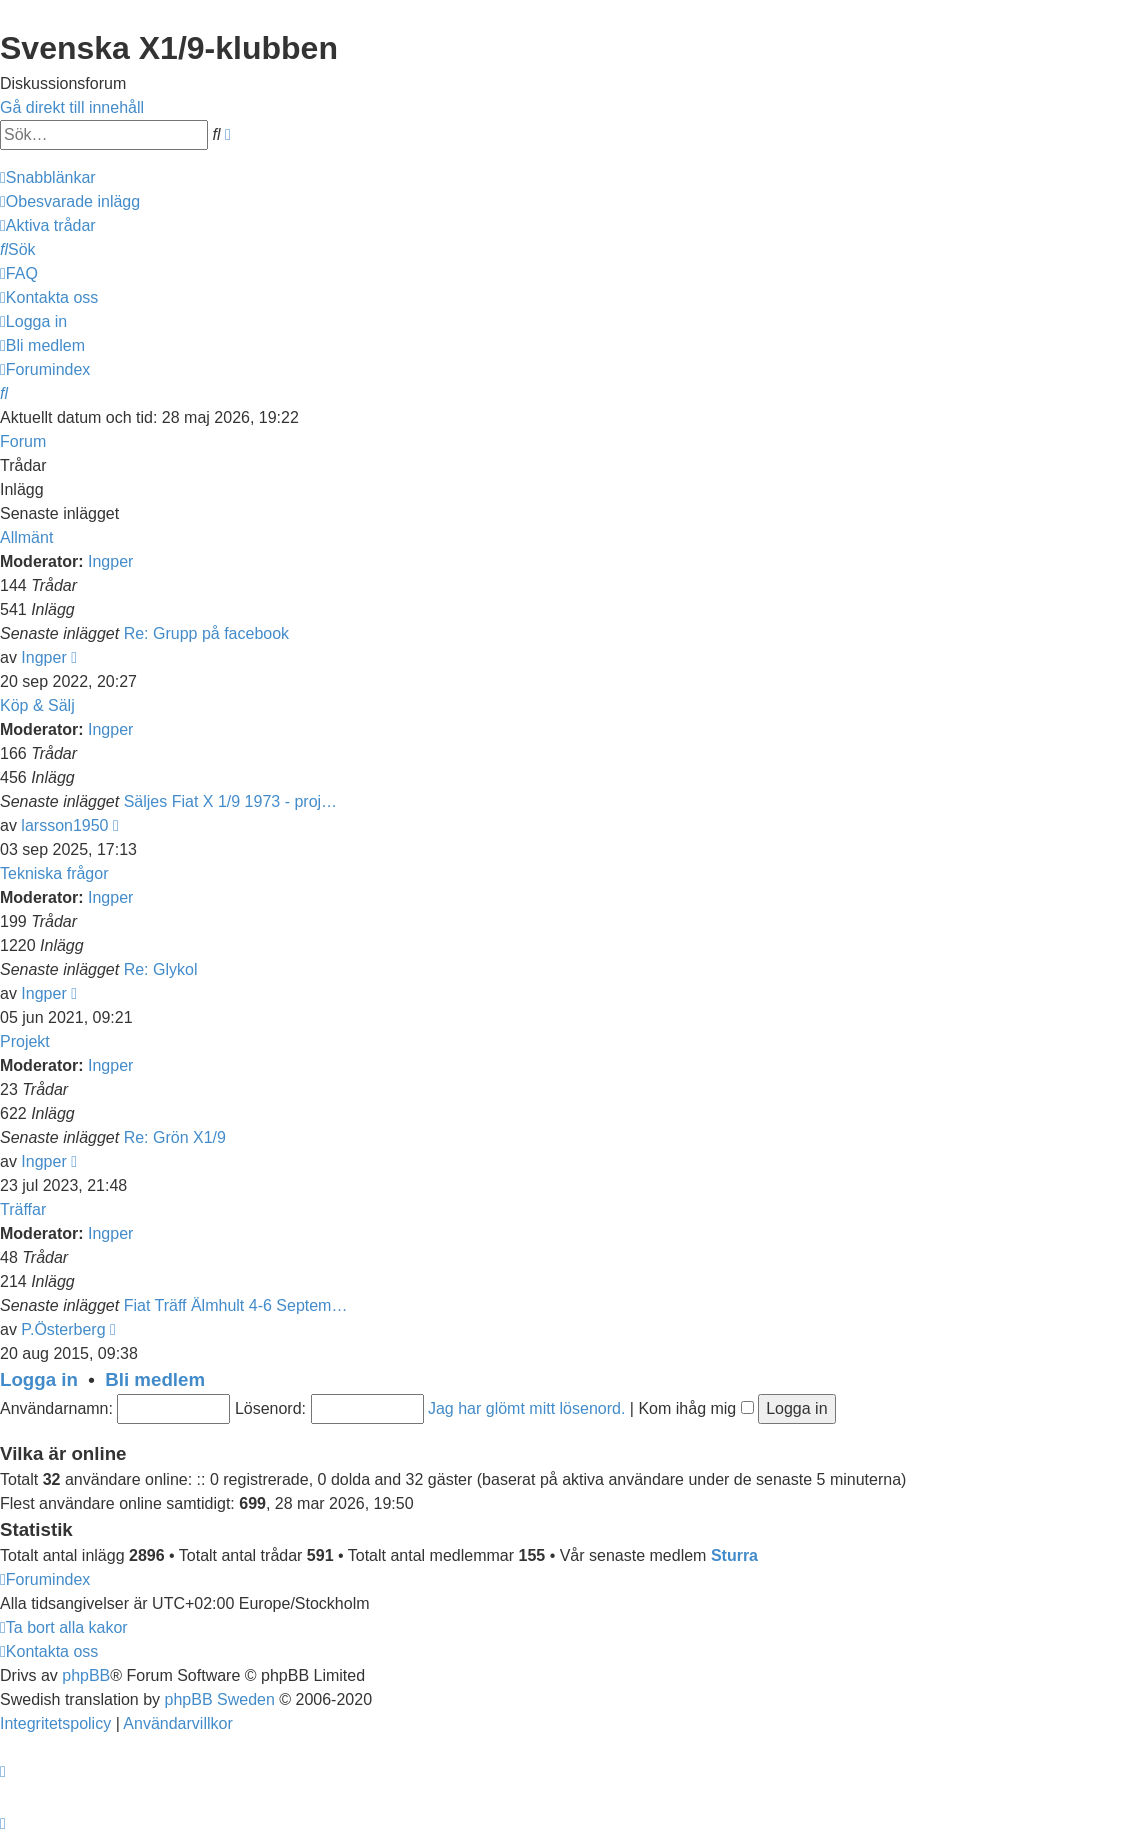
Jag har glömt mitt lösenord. (526, 1408)
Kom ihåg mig (695, 1408)
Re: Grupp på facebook (206, 633)
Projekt (25, 1041)
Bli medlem (155, 1379)
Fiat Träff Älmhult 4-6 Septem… (236, 1305)
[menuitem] (70, 201)
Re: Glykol (161, 969)
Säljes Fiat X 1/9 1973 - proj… (230, 801)
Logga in (39, 1379)
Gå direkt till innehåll (72, 107)
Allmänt (26, 537)
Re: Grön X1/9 (175, 1137)
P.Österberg (63, 1329)
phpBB (86, 1675)
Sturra (734, 1555)
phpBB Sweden (220, 1699)
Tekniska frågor (54, 873)
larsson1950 (64, 825)
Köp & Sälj (37, 705)
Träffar (23, 1209)
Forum (23, 441)
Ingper (110, 561)
